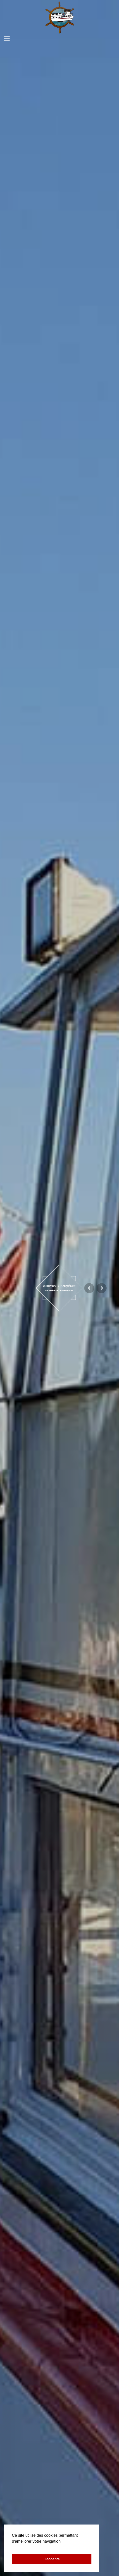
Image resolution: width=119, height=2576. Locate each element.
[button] (12, 2547)
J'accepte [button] (51, 2559)
